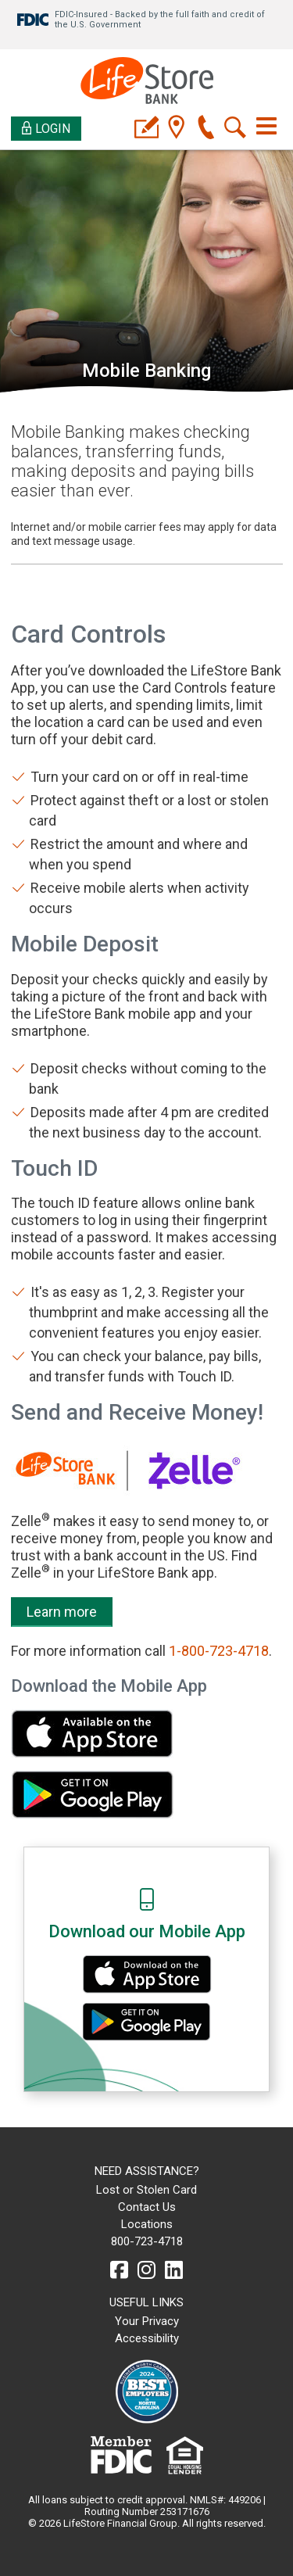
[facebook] (119, 2270)
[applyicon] (146, 128)
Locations (147, 2224)
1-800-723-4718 (219, 1651)
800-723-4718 (147, 2241)
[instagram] (146, 2270)
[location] (176, 128)
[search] (235, 128)
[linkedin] (174, 2270)
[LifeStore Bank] (146, 82)
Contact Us (147, 2207)
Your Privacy (147, 2321)
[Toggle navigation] (266, 125)
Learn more (62, 1611)
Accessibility (147, 2338)
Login (46, 128)
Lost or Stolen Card (146, 2190)
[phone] (206, 128)
